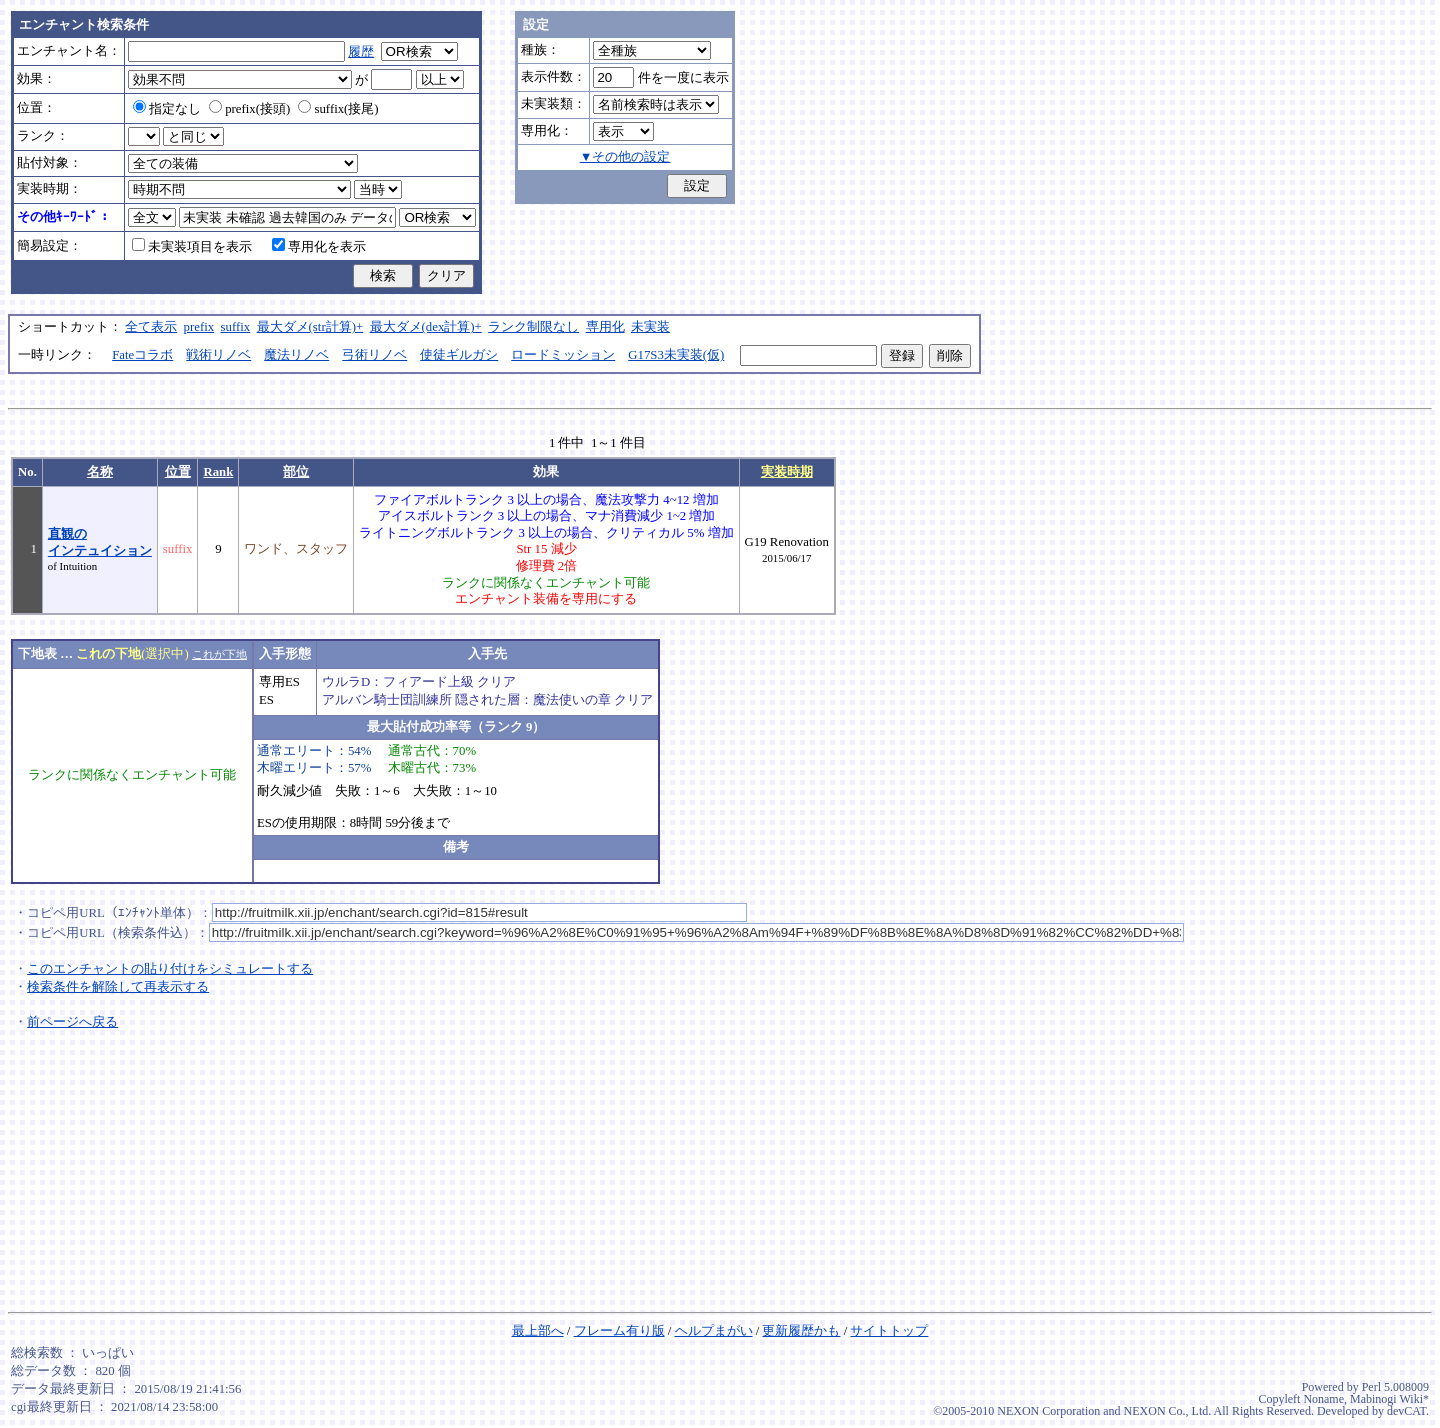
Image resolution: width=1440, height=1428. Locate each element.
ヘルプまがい (714, 1331)
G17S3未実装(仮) (676, 355)
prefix (199, 327)
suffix (236, 327)
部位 (296, 472)
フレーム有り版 (619, 1331)
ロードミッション (563, 355)
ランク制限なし (533, 327)
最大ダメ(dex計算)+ (426, 327)
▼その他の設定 (625, 157)
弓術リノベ (374, 355)
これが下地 (219, 654)
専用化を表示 (319, 247)
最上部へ (538, 1331)
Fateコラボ (142, 355)
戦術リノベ (218, 355)
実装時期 (787, 472)
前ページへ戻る (72, 1022)
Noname (1323, 1399)
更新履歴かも (801, 1331)
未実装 (650, 327)
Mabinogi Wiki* (1389, 1399)
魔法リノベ (296, 355)
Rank (218, 472)
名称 (100, 472)
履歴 (361, 52)
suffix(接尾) (338, 109)
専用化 (605, 327)
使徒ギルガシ (459, 355)
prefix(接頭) (249, 109)
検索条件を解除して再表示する (118, 987)
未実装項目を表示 (192, 247)
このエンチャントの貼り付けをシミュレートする (170, 969)
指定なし (167, 109)
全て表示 (151, 327)
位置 (178, 472)
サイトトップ (889, 1331)
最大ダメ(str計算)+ (310, 327)
